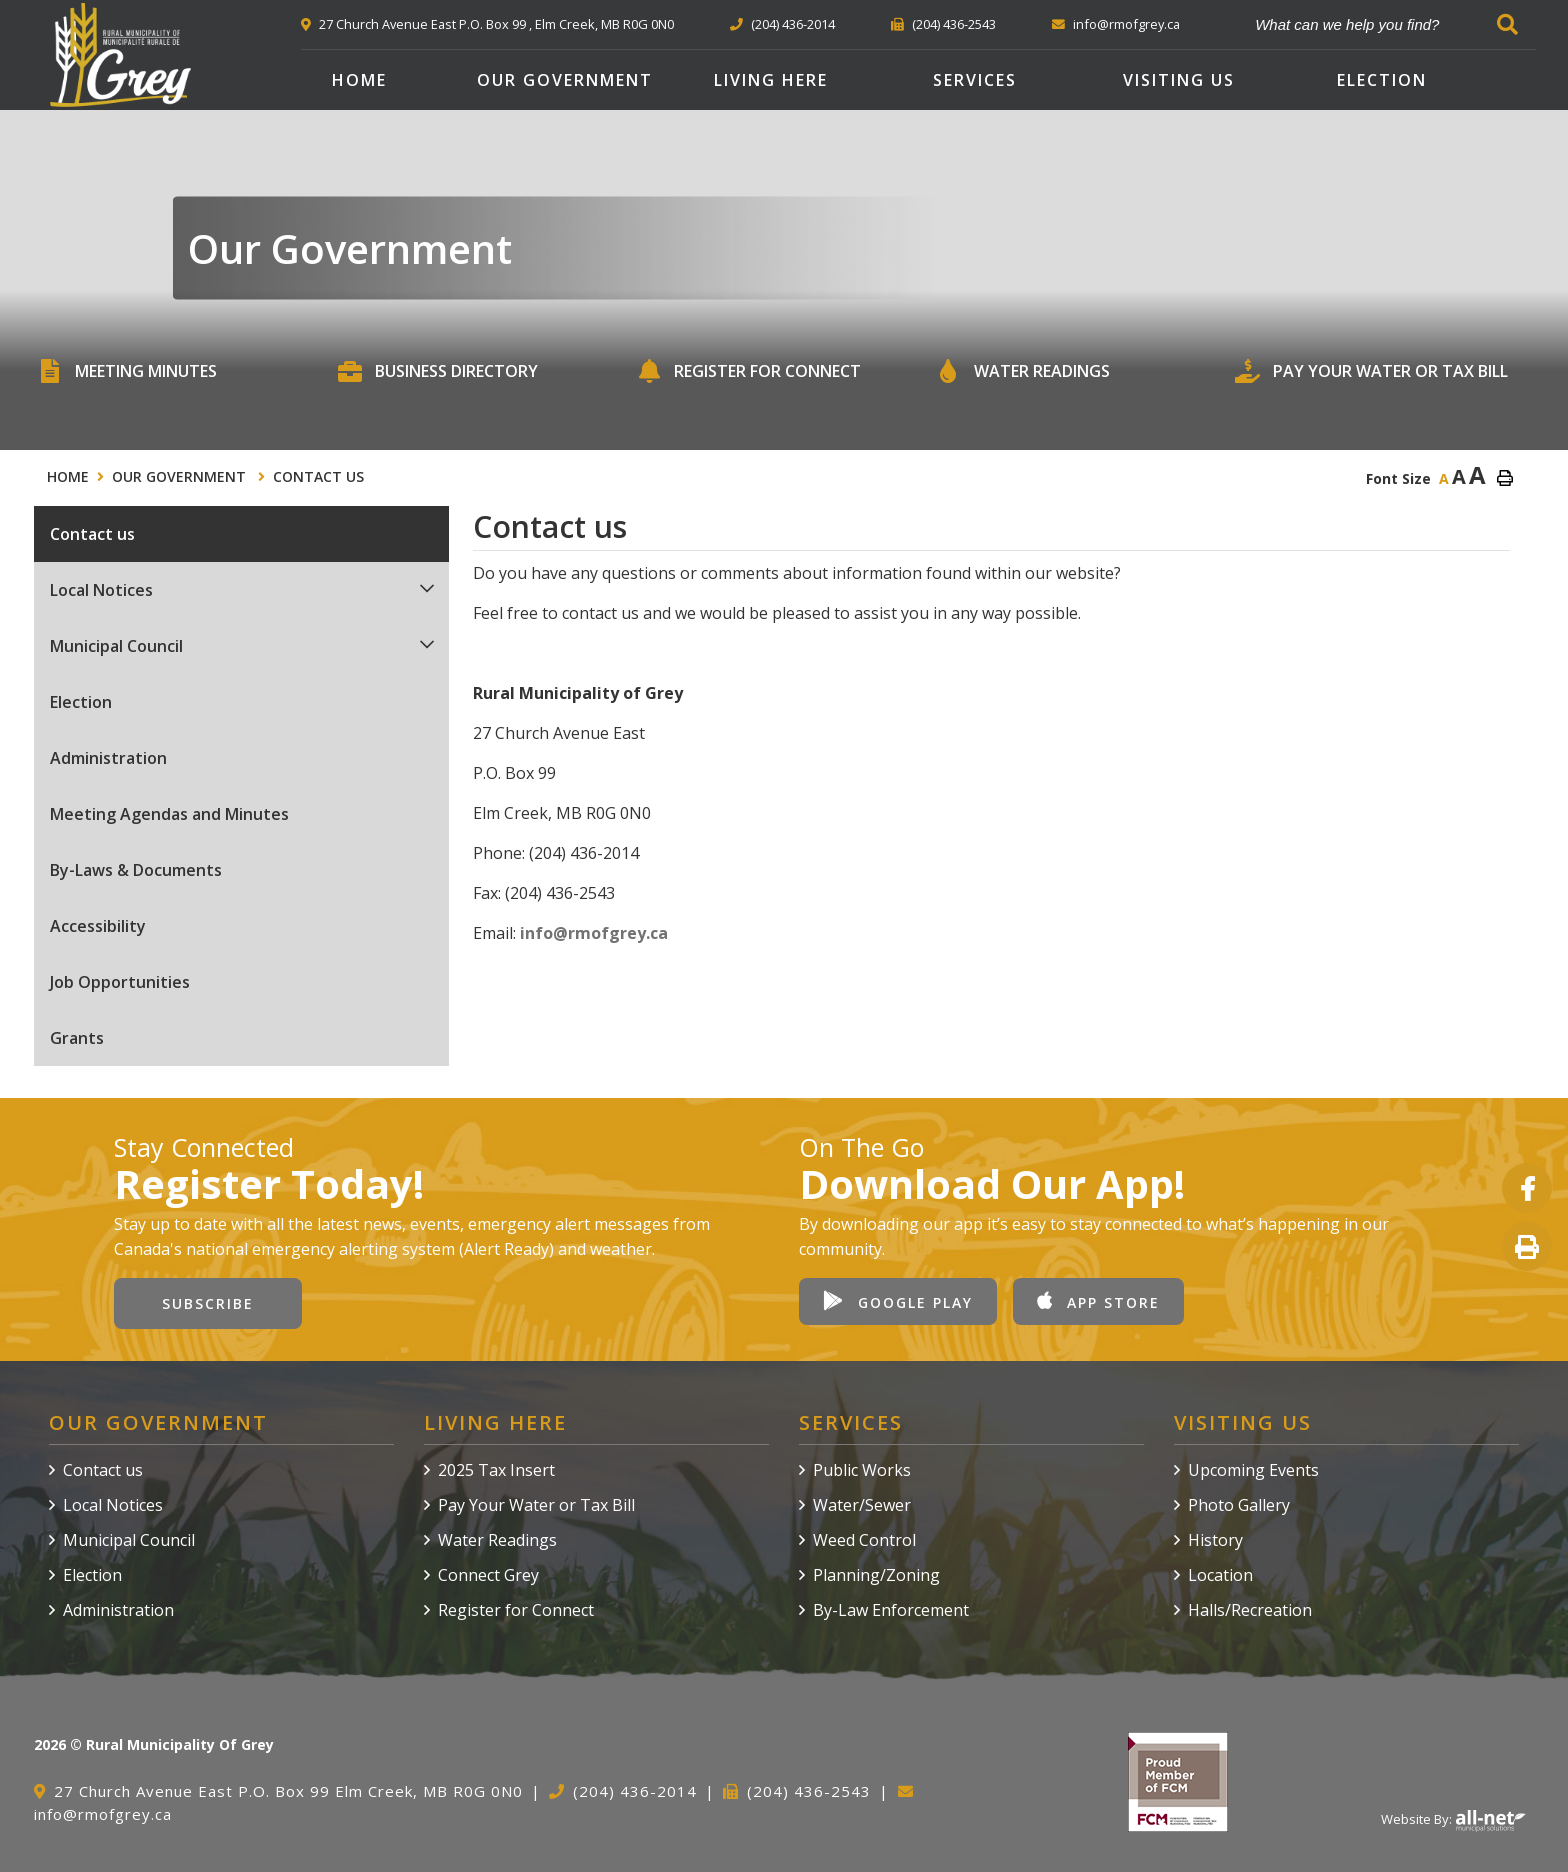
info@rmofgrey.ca (594, 933)
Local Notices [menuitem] (101, 590)
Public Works (862, 1470)
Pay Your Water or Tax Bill (536, 1505)
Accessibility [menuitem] (98, 926)
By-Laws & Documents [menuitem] (136, 870)
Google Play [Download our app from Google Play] (898, 1301)
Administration (118, 1610)
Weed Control (864, 1540)
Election (92, 1575)
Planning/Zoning (876, 1575)
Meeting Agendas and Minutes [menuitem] (169, 814)
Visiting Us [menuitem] (1179, 80)
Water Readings (497, 1540)
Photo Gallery (1239, 1505)
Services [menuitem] (975, 80)
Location (1220, 1575)
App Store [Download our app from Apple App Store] (1098, 1301)
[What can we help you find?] (1386, 24)
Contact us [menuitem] (92, 534)
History (1215, 1540)
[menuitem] (359, 80)
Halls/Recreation (1250, 1610)
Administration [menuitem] (108, 758)
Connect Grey (488, 1575)
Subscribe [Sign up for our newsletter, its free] (208, 1303)
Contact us (318, 476)
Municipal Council (129, 1540)
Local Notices (113, 1505)
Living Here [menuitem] (771, 80)
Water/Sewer (862, 1505)
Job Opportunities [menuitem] (120, 982)
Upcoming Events (1253, 1470)
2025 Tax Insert (496, 1470)
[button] (427, 588)
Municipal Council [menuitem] (116, 646)
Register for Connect (516, 1610)
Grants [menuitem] (77, 1038)
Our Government (181, 476)
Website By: (1453, 1819)
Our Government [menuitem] (565, 80)
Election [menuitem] (1382, 80)
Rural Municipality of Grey (120, 55)
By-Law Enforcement (891, 1610)
